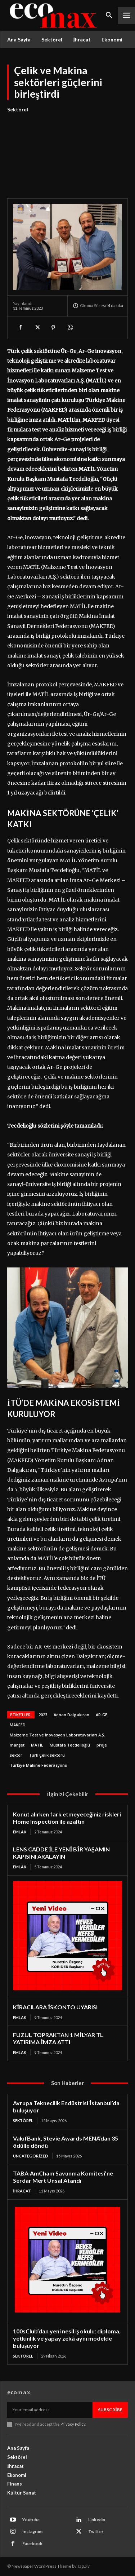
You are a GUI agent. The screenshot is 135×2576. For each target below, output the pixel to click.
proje (101, 1745)
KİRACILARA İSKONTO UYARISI (55, 2007)
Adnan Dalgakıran (71, 1714)
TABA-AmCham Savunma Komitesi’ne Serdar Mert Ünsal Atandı (63, 2177)
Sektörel (17, 109)
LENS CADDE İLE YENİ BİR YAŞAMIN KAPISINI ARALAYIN (61, 1853)
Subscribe (110, 2409)
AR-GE (101, 1714)
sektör (16, 1755)
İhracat (22, 2190)
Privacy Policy (72, 2424)
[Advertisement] (67, 151)
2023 (43, 1714)
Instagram (32, 2531)
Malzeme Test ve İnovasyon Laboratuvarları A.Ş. (57, 1735)
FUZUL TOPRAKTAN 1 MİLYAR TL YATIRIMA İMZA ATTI (58, 2038)
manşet (17, 1745)
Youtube (31, 2519)
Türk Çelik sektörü (47, 1755)
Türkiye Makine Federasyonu (38, 1765)
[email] (50, 2410)
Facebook (32, 2543)
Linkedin (96, 2519)
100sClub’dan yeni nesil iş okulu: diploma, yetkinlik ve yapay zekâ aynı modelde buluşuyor (67, 2338)
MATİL (37, 1745)
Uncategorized (30, 2156)
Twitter (95, 2531)
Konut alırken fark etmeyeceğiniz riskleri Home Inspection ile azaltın (67, 1818)
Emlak (19, 1831)
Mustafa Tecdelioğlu (70, 1745)
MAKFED (18, 1724)
